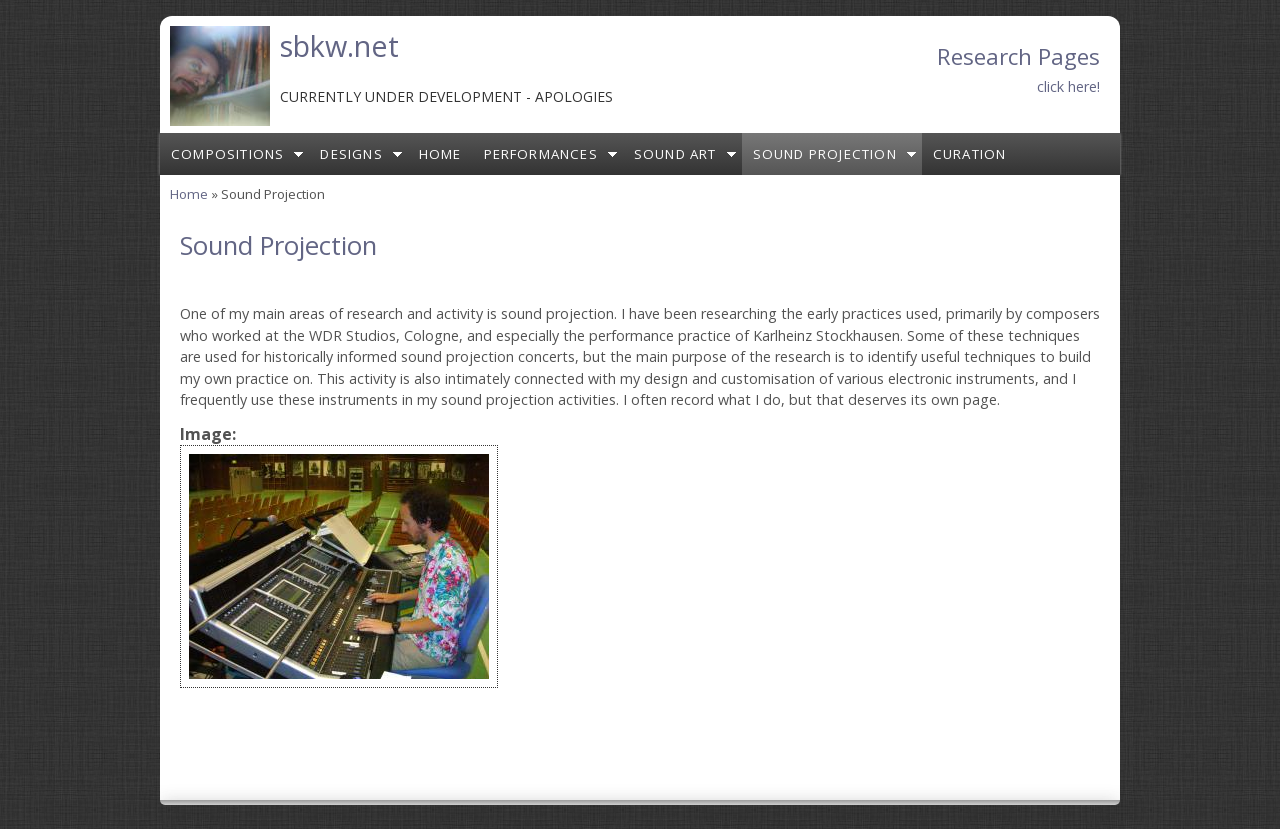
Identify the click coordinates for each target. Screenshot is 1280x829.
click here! (1068, 86)
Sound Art (675, 154)
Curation (970, 154)
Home (440, 154)
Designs (351, 154)
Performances (541, 154)
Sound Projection (825, 154)
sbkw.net (339, 45)
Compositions (227, 154)
